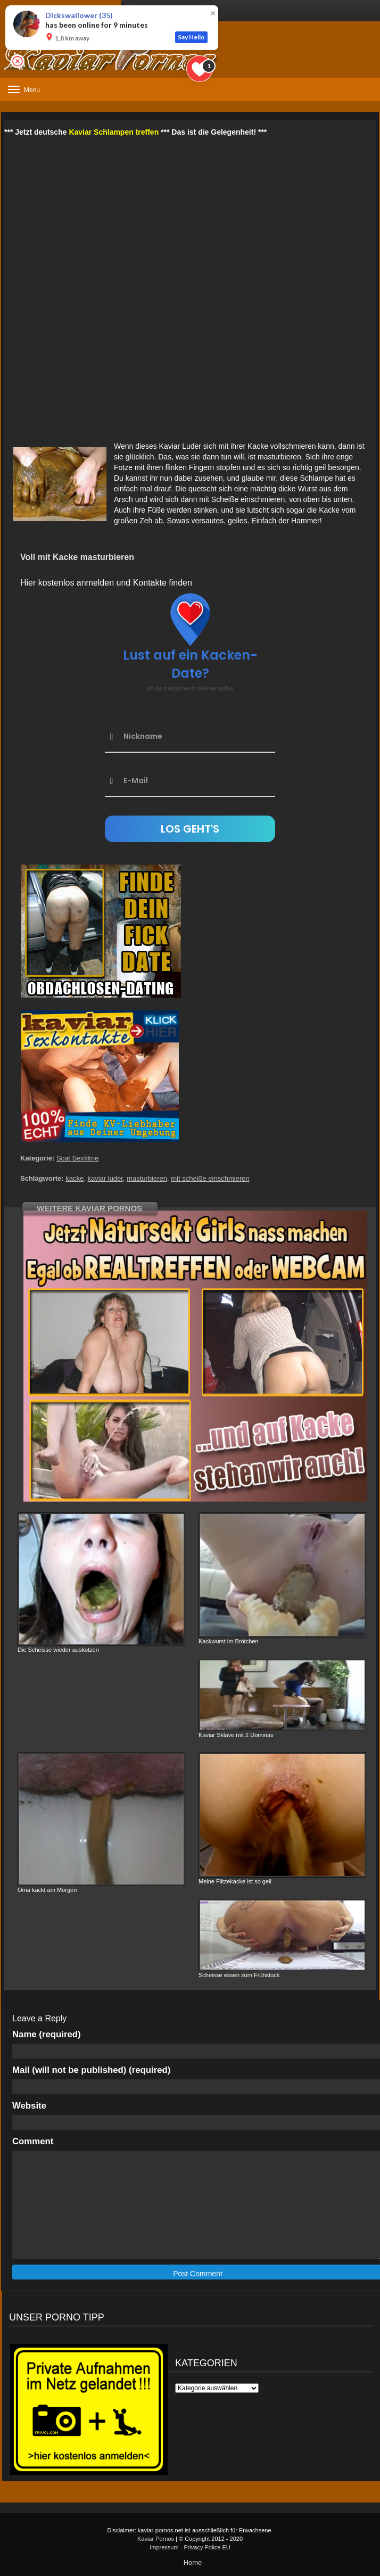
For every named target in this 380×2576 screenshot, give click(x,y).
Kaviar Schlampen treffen (114, 132)
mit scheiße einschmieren (210, 1178)
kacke (74, 1178)
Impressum (164, 2547)
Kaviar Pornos (155, 2539)
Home (193, 2562)
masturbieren (147, 1178)
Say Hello (191, 37)
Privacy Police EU (207, 2547)
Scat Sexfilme (77, 1158)
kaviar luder (104, 1178)
